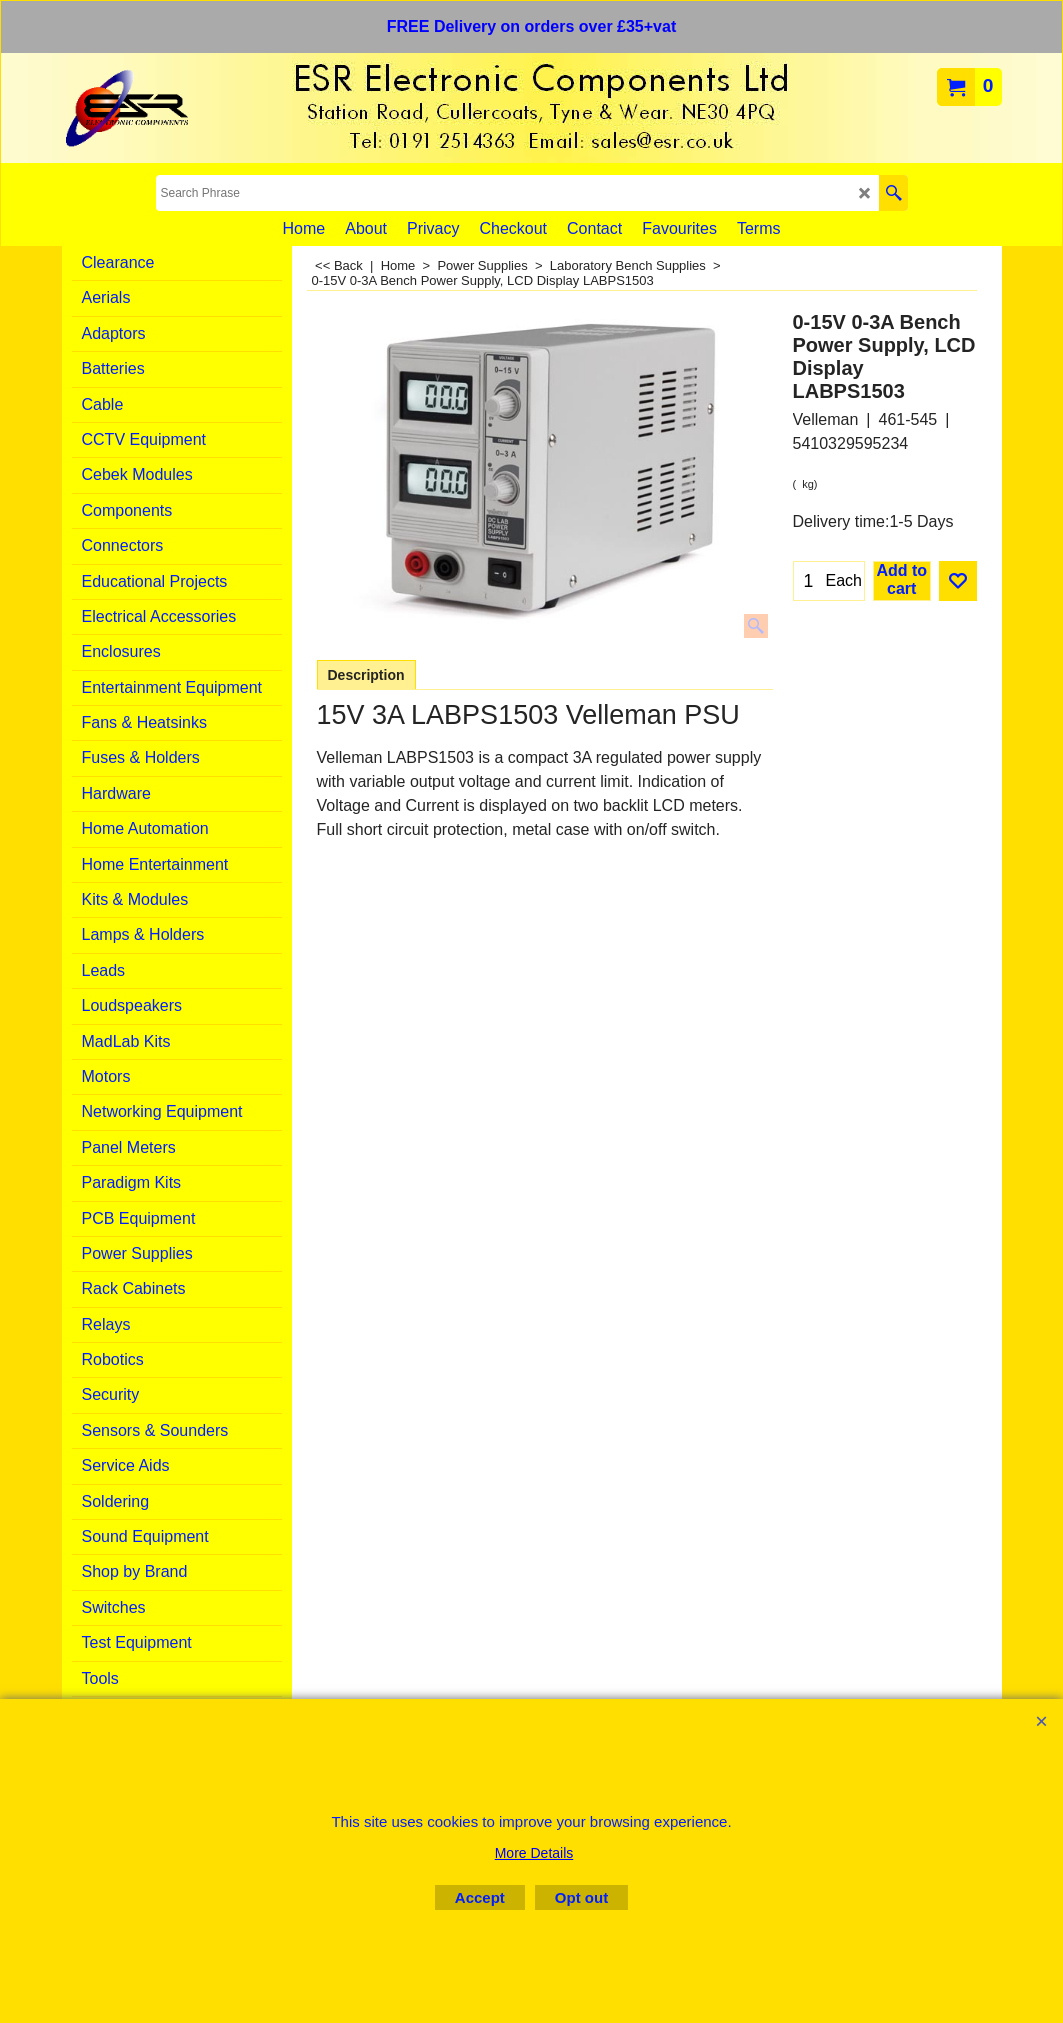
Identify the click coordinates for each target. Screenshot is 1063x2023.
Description (366, 675)
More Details (534, 1853)
